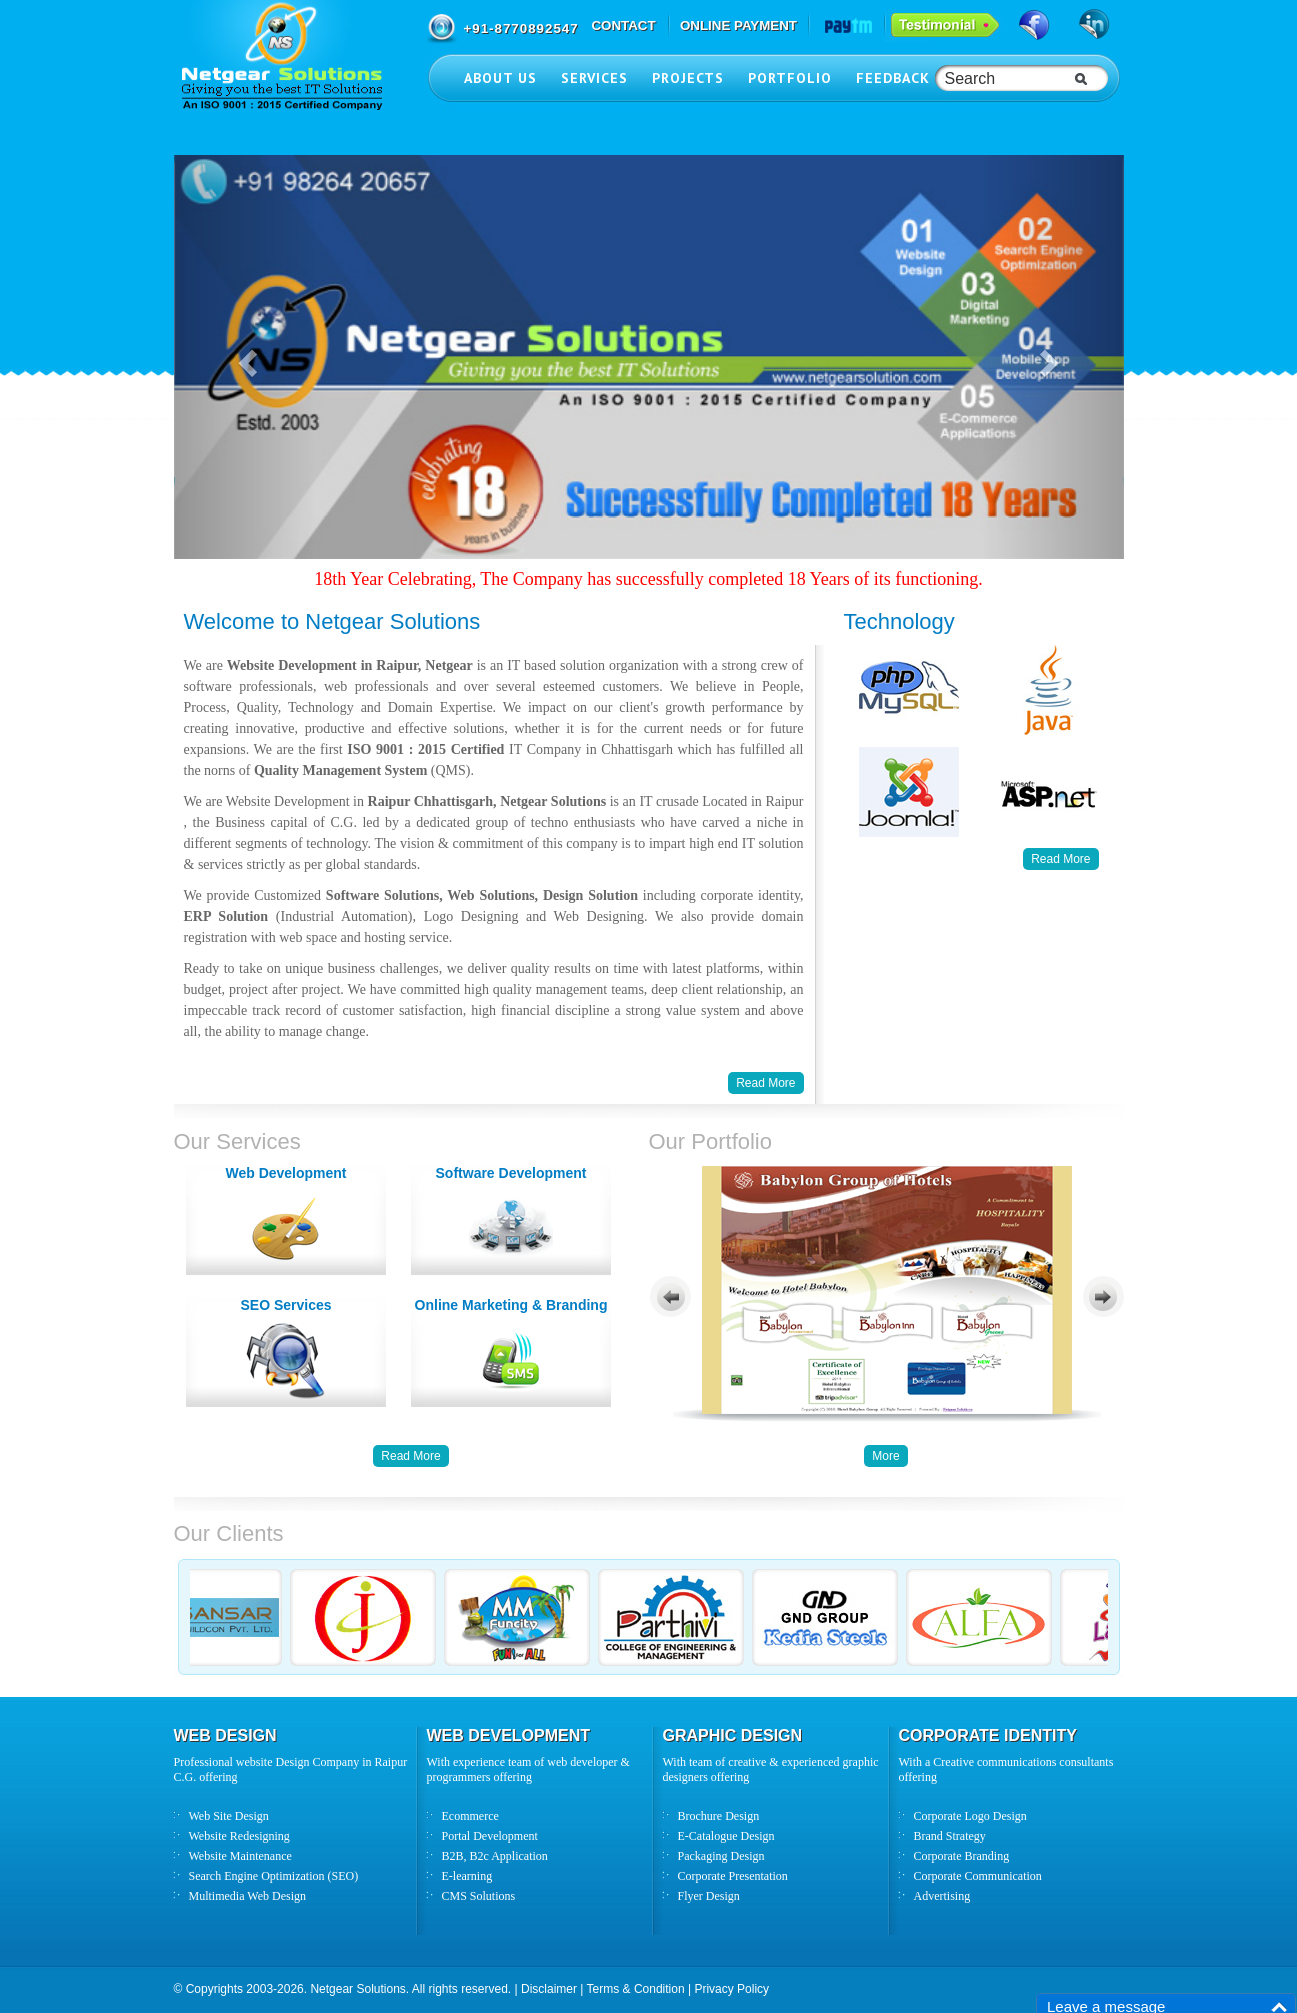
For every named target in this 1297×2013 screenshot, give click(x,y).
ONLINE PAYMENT (738, 25)
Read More (1060, 859)
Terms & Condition (636, 1989)
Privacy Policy (731, 1989)
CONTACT (623, 25)
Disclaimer (549, 1989)
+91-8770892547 (521, 28)
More (885, 1456)
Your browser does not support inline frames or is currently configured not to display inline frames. (886, 1295)
